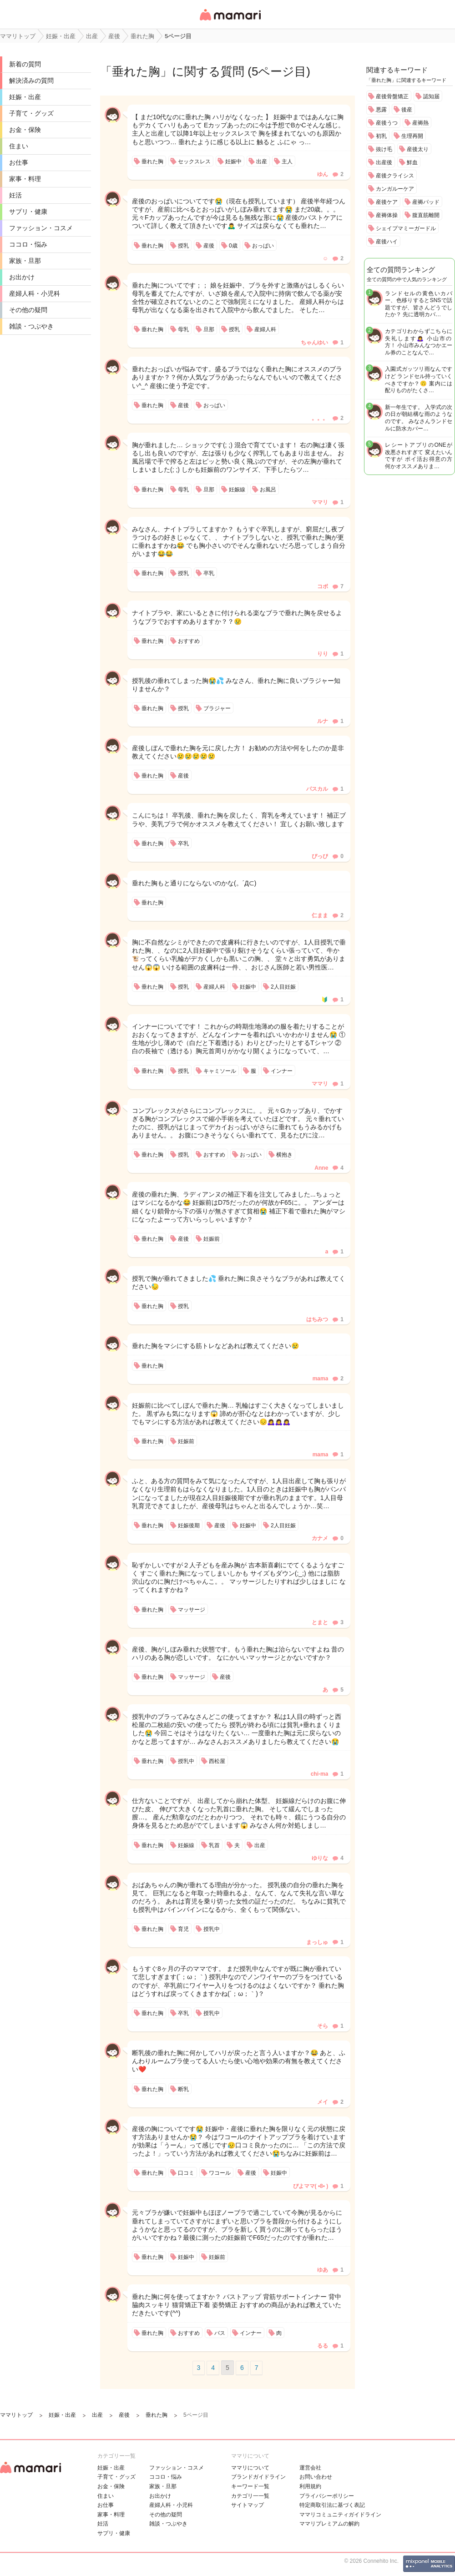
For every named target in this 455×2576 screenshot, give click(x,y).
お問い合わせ (315, 2477)
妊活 (15, 195)
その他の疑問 (28, 309)
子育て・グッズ (31, 113)
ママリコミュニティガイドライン (340, 2514)
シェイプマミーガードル (406, 228)
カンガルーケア (395, 189)
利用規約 (310, 2486)
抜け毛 (384, 149)
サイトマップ (247, 2505)
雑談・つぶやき (31, 326)
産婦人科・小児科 (34, 293)
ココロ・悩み (28, 244)
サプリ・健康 (28, 211)
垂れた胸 (136, 71)
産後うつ (387, 123)
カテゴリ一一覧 (250, 2496)
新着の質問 (25, 64)
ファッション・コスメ (41, 228)
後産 (406, 109)
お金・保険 (25, 129)
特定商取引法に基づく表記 (332, 2505)
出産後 (384, 162)
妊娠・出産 (25, 97)
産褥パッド (426, 202)
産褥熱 (420, 123)
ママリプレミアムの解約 (329, 2523)
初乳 (381, 136)
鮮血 (412, 162)
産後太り (418, 149)
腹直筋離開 (426, 215)
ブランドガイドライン (258, 2477)
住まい (18, 146)
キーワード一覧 (250, 2486)
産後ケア (387, 202)
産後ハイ (387, 241)
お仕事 (18, 162)
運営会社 (310, 2468)
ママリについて (250, 2468)
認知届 (431, 96)
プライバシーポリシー (326, 2496)
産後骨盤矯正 (392, 96)
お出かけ (22, 277)
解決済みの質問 (31, 80)
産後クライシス (395, 175)
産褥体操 (387, 215)
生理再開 (412, 136)
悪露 (381, 109)
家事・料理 (25, 178)
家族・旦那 (25, 260)
